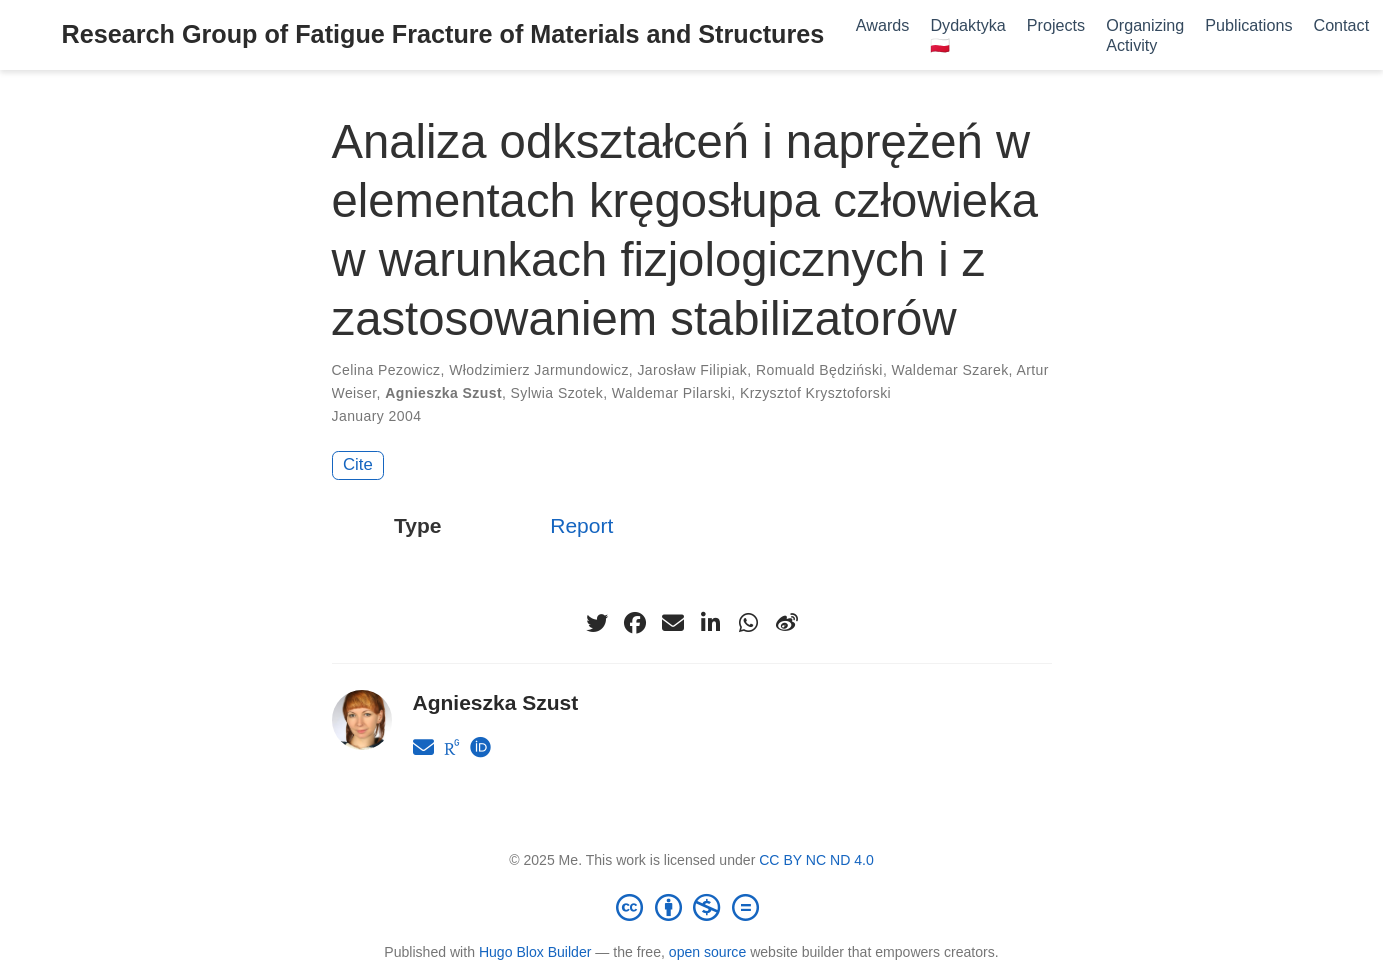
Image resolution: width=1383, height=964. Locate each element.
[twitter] (597, 623)
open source (707, 952)
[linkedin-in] (711, 623)
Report (581, 525)
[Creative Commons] (692, 907)
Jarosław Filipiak (692, 370)
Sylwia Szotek (557, 393)
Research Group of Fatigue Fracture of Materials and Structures (443, 34)
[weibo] (787, 623)
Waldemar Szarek (950, 370)
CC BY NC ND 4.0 (816, 860)
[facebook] (635, 623)
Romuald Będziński (819, 370)
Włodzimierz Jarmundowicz (539, 370)
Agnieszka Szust (443, 393)
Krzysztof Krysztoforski (815, 393)
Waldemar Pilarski (671, 393)
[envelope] (673, 623)
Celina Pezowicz (386, 370)
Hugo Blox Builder (535, 952)
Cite (358, 464)
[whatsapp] (749, 623)
